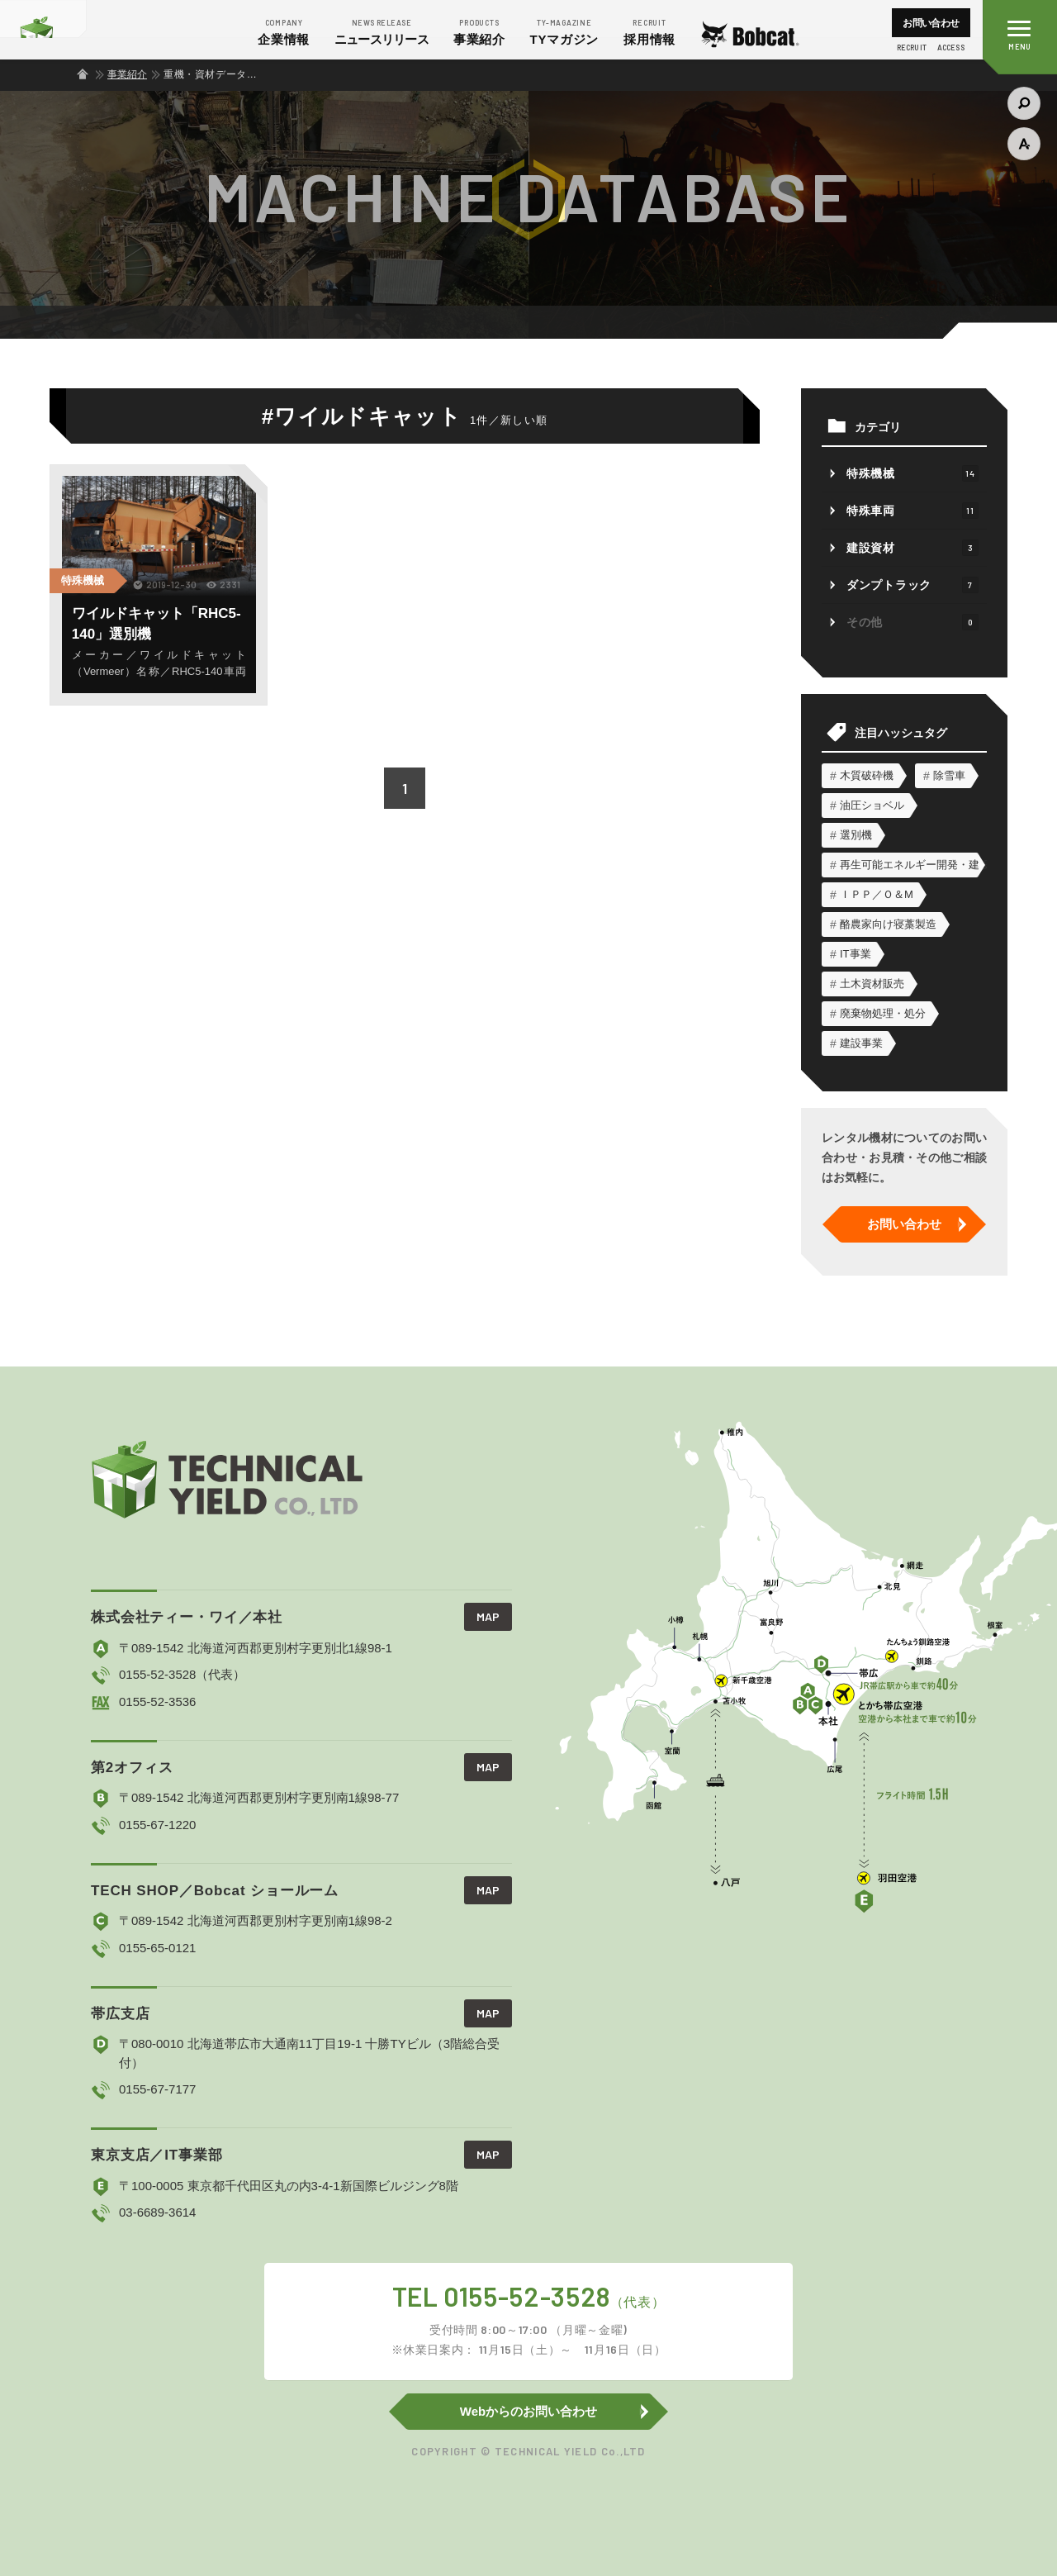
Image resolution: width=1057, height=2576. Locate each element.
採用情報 (649, 30)
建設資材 (912, 547)
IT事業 (855, 954)
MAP (488, 1616)
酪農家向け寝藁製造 (888, 924)
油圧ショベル (872, 805)
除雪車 (949, 775)
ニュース (381, 30)
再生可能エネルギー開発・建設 (909, 864)
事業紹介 (479, 30)
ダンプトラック (912, 585)
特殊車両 (912, 510)
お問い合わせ (931, 23)
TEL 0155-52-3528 (528, 2320)
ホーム (82, 74)
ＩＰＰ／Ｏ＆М (876, 894)
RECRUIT (912, 47)
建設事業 (861, 1043)
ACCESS (951, 47)
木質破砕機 (866, 775)
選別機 (856, 835)
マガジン (565, 30)
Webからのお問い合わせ (528, 2411)
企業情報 (284, 30)
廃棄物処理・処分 (883, 1013)
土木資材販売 (872, 983)
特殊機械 (82, 580)
